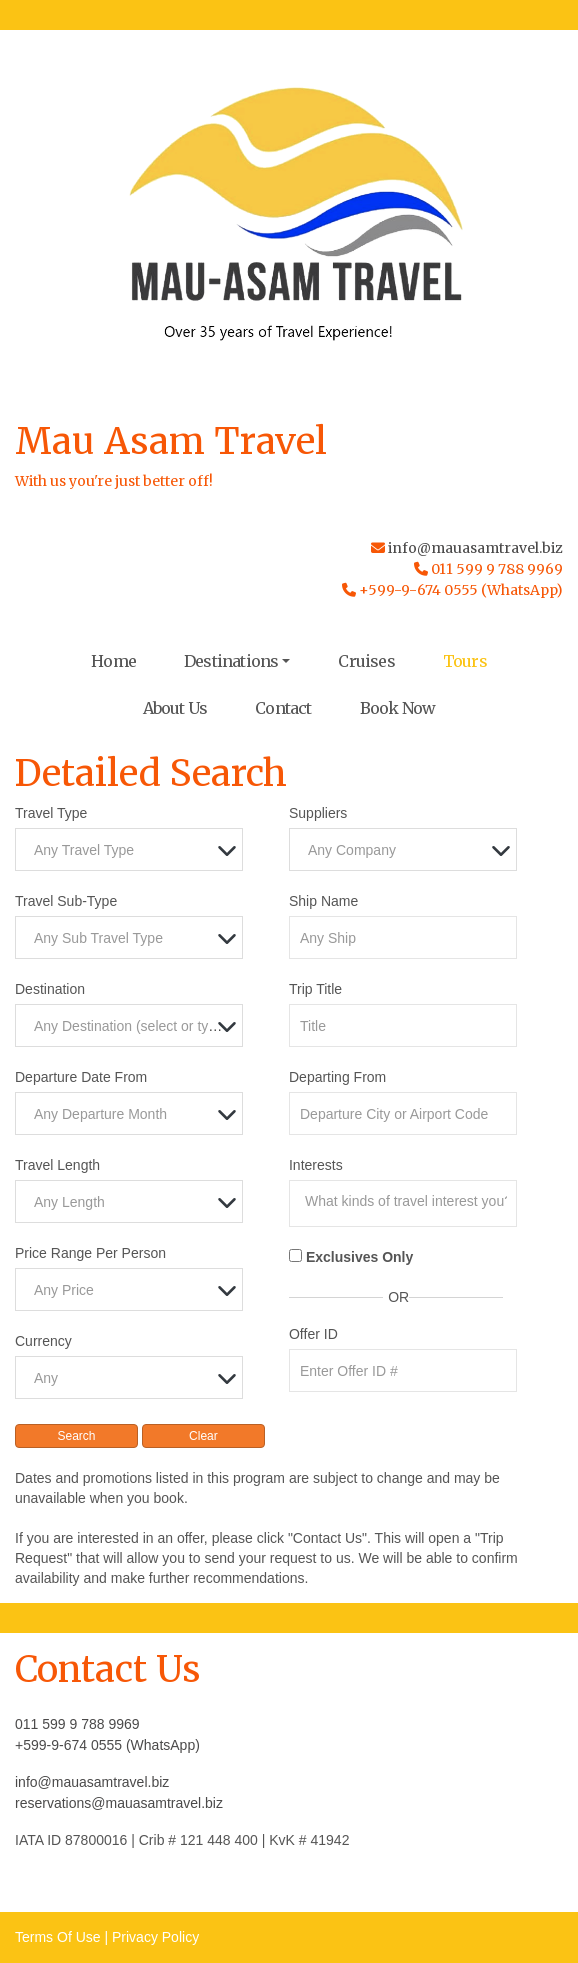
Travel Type (51, 813)
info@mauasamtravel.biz (475, 548)
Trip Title (315, 989)
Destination (50, 989)
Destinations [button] (231, 661)
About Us (175, 708)
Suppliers (318, 813)
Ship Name (323, 901)
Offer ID (313, 1334)
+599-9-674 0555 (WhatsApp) (107, 1745)
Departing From (337, 1077)
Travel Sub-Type (66, 901)
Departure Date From (81, 1077)
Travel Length (57, 1165)
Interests (316, 1165)
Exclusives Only (359, 1257)
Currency (43, 1341)
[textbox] (134, 850)
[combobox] (129, 849)
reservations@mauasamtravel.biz (119, 1803)
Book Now (398, 708)
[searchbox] (408, 1201)
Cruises (366, 661)
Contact (283, 708)
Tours (465, 661)
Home (113, 661)
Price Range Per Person (90, 1253)
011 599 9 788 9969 (77, 1724)
